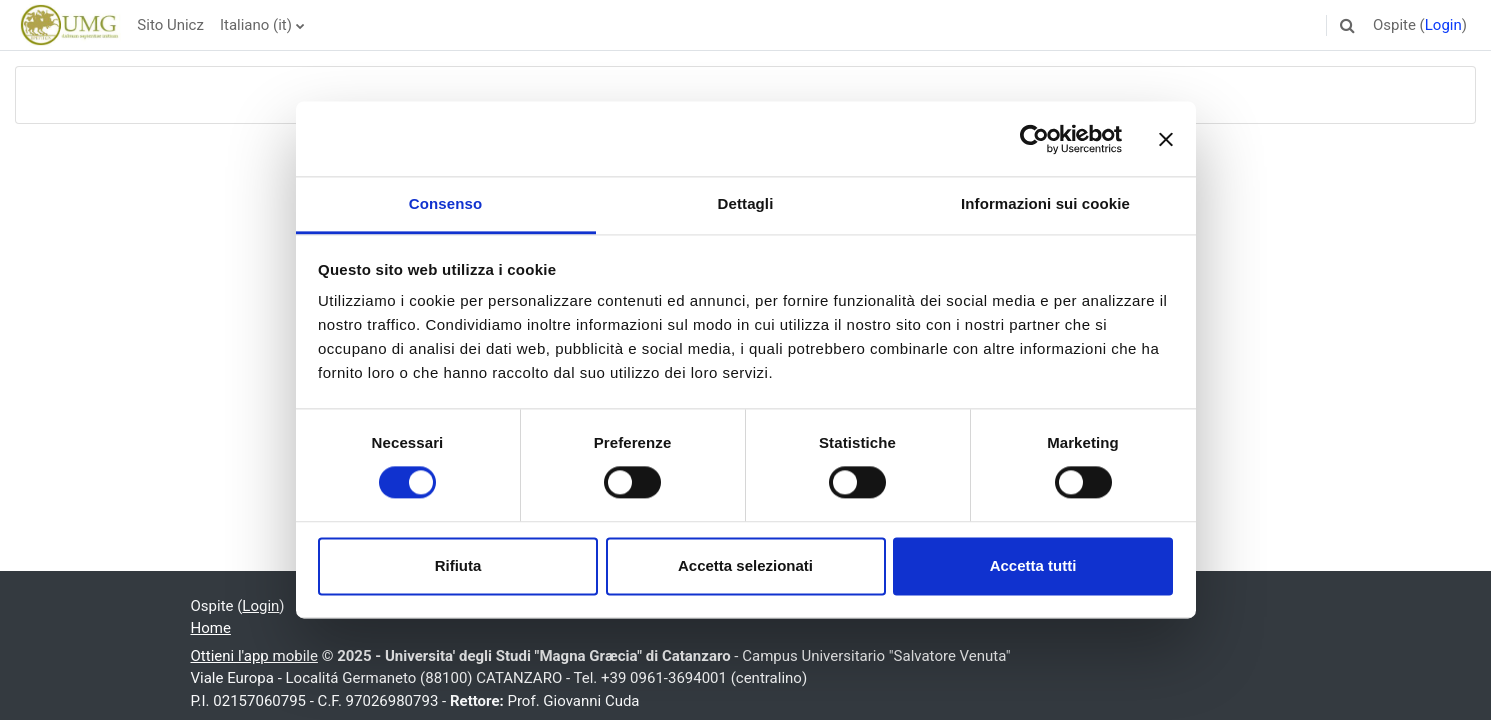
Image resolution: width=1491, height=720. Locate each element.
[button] (1348, 25)
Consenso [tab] (445, 203)
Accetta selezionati (745, 565)
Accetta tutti (1033, 565)
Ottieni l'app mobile (254, 656)
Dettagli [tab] (746, 203)
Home (211, 628)
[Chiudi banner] (1166, 139)
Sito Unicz (170, 25)
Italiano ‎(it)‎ (256, 25)
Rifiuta (458, 565)
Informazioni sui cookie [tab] (1045, 203)
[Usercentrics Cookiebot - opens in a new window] (1034, 139)
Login (1443, 25)
